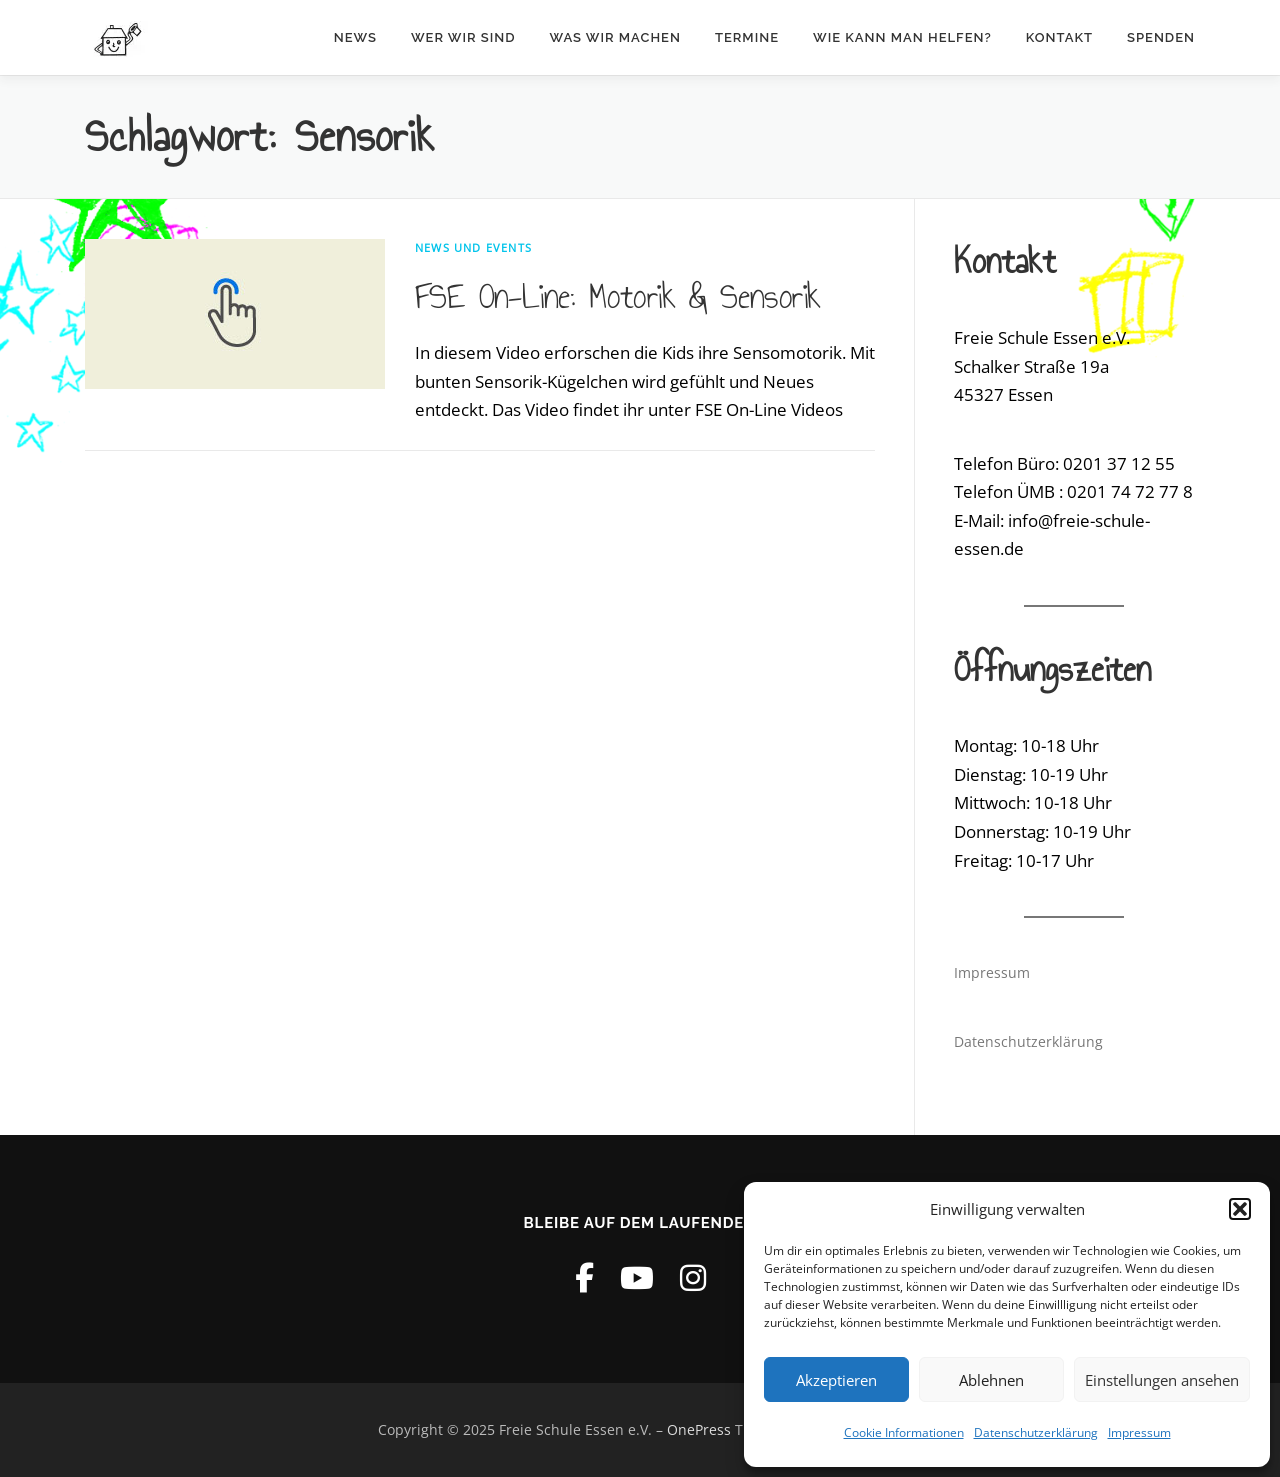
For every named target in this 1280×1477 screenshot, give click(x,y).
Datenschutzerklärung (1036, 1432)
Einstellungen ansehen (1162, 1380)
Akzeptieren (836, 1380)
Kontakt (1059, 37)
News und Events (473, 247)
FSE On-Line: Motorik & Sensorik (617, 296)
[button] (1240, 1209)
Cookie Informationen (904, 1432)
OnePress (699, 1429)
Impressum (1139, 1432)
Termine (747, 37)
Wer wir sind (463, 37)
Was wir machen (615, 37)
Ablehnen (991, 1380)
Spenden (1161, 37)
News (355, 37)
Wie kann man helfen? (902, 37)
